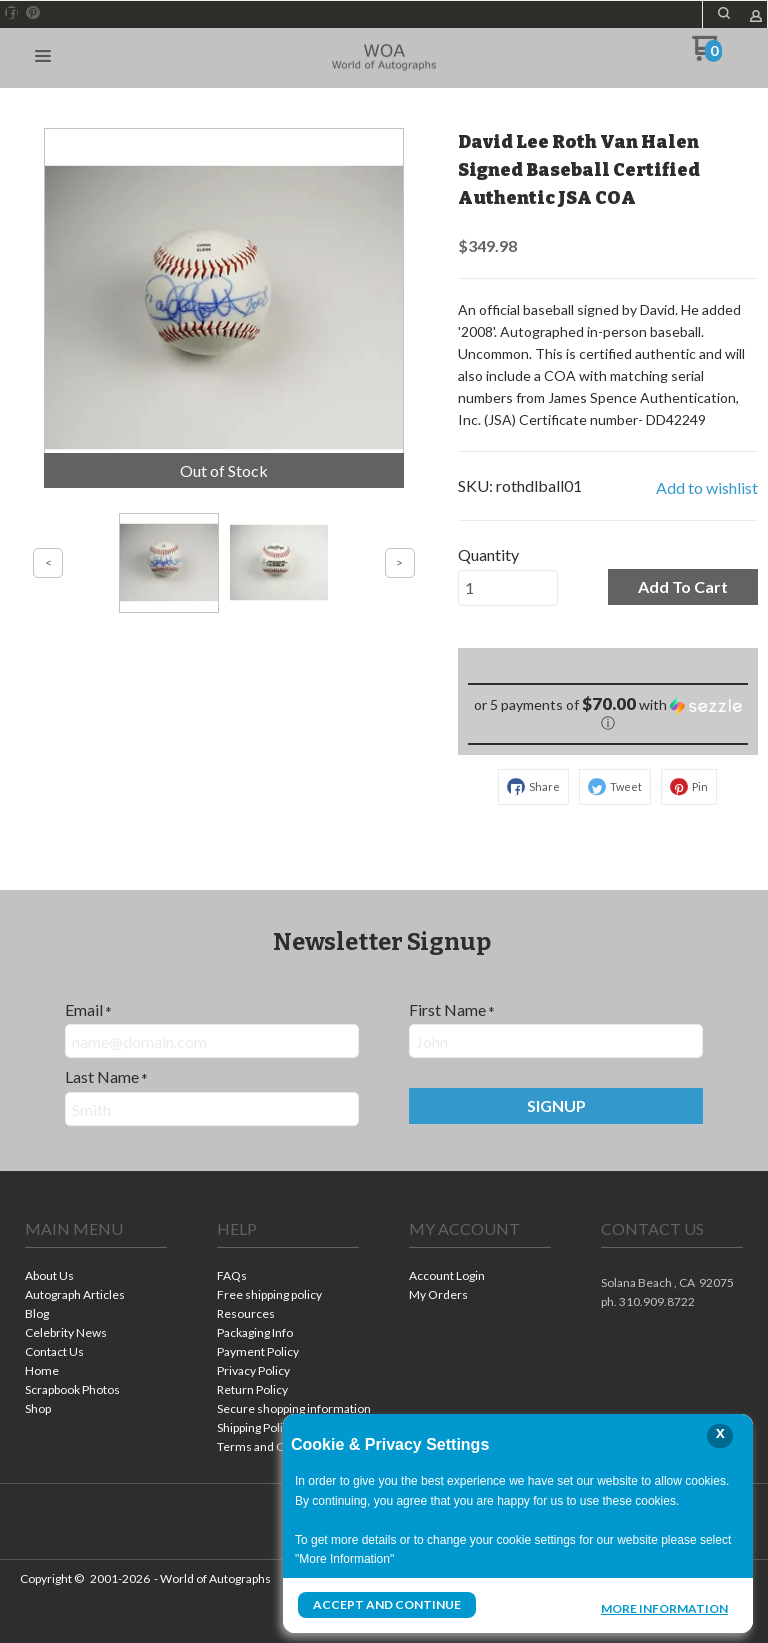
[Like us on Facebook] (12, 13)
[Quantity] (508, 588)
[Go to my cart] (706, 55)
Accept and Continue (387, 1604)
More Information (664, 1607)
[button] (724, 13)
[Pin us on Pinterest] (33, 13)
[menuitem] (96, 1277)
